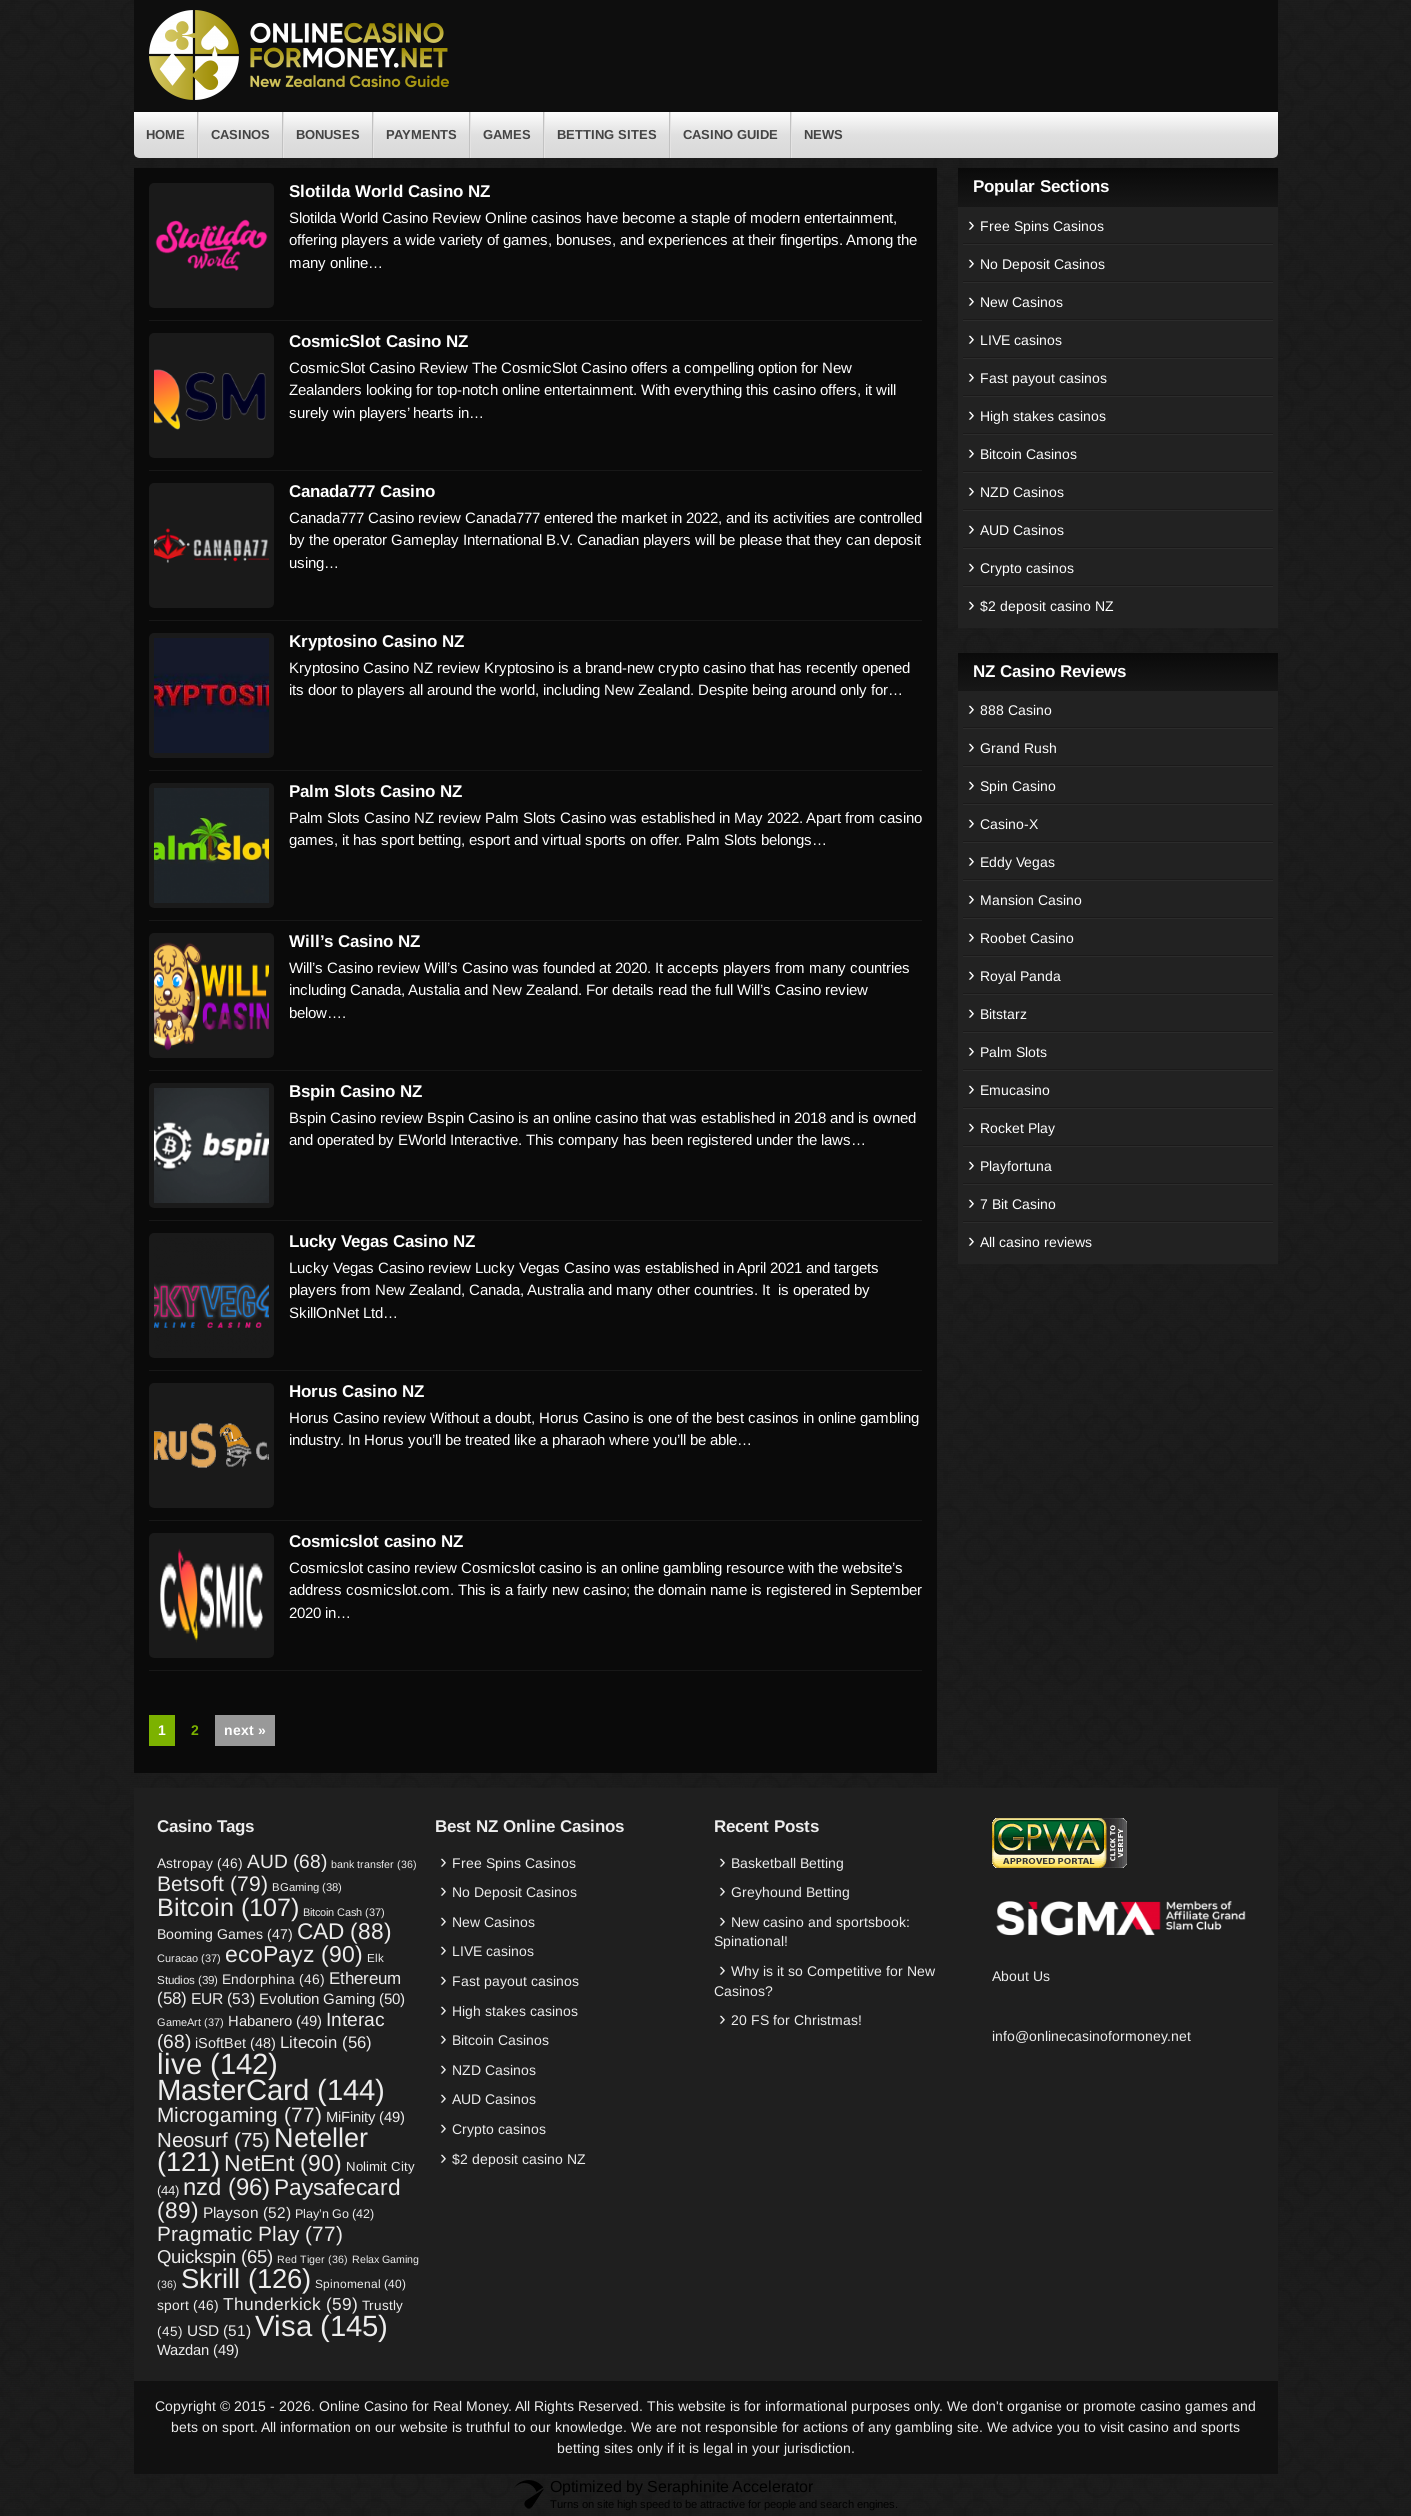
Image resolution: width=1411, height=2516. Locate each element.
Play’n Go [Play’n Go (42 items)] (334, 2214)
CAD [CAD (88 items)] (344, 1931)
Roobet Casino (1027, 938)
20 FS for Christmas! (796, 2020)
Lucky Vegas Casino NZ (382, 1241)
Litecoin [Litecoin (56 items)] (326, 2042)
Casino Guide (730, 134)
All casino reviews (1036, 1242)
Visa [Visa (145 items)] (321, 2325)
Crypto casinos (1027, 568)
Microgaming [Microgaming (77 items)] (239, 2114)
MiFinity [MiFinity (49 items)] (365, 2117)
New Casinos (1021, 302)
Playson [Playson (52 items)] (247, 2212)
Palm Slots (1013, 1052)
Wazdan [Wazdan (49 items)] (198, 2350)
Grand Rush (1018, 748)
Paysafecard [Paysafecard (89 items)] (279, 2198)
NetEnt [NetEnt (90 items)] (283, 2163)
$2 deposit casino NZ (1047, 606)
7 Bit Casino (1018, 1204)
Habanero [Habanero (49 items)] (275, 2021)
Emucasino (1015, 1090)
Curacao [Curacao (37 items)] (189, 1958)
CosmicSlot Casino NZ (378, 341)
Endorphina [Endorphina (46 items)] (273, 1979)
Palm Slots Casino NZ (375, 791)
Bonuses (328, 134)
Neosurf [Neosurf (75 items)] (213, 2139)
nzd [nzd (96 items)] (226, 2186)
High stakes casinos (1043, 416)
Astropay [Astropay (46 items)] (200, 1863)
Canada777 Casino (362, 491)
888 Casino (1016, 710)
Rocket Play (1017, 1128)
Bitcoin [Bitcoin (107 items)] (228, 1907)
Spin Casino (1018, 786)
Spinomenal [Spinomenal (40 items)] (360, 2284)
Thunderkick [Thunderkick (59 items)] (290, 2304)
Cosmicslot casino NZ (376, 1541)
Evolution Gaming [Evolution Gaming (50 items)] (332, 1998)
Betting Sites (607, 134)
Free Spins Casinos (1042, 226)
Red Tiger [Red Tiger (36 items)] (312, 2259)
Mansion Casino (1031, 900)
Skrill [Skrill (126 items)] (246, 2278)
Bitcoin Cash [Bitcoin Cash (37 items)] (344, 1912)
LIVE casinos (1021, 340)
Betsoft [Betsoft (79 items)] (212, 1883)
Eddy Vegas (1017, 862)
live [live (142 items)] (217, 2063)
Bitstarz (1003, 1014)
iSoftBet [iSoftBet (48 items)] (235, 2043)
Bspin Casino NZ (355, 1091)
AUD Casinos (1022, 530)
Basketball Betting (787, 1863)
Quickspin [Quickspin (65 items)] (215, 2256)
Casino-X (1009, 824)
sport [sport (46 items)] (188, 2305)
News (823, 134)
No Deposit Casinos (1042, 264)
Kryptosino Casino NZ (376, 641)
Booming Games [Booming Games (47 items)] (225, 1934)
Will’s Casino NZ (354, 941)
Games (507, 134)
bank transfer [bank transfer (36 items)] (374, 1864)
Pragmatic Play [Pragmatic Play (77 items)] (250, 2233)
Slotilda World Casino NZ (389, 191)
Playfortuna (1016, 1166)
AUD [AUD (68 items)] (287, 1861)
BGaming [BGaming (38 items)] (307, 1887)
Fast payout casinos (1043, 378)
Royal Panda (1020, 976)
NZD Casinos (1022, 492)
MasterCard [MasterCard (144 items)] (271, 2089)
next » (245, 1730)
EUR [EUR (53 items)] (223, 1998)
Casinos (240, 134)
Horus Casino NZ (356, 1391)
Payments (421, 134)
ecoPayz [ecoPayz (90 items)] (294, 1954)
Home (165, 134)
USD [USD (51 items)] (219, 2330)
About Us (1021, 1976)
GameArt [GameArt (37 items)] (190, 2022)
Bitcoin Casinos (1028, 454)
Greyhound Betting (790, 1892)
